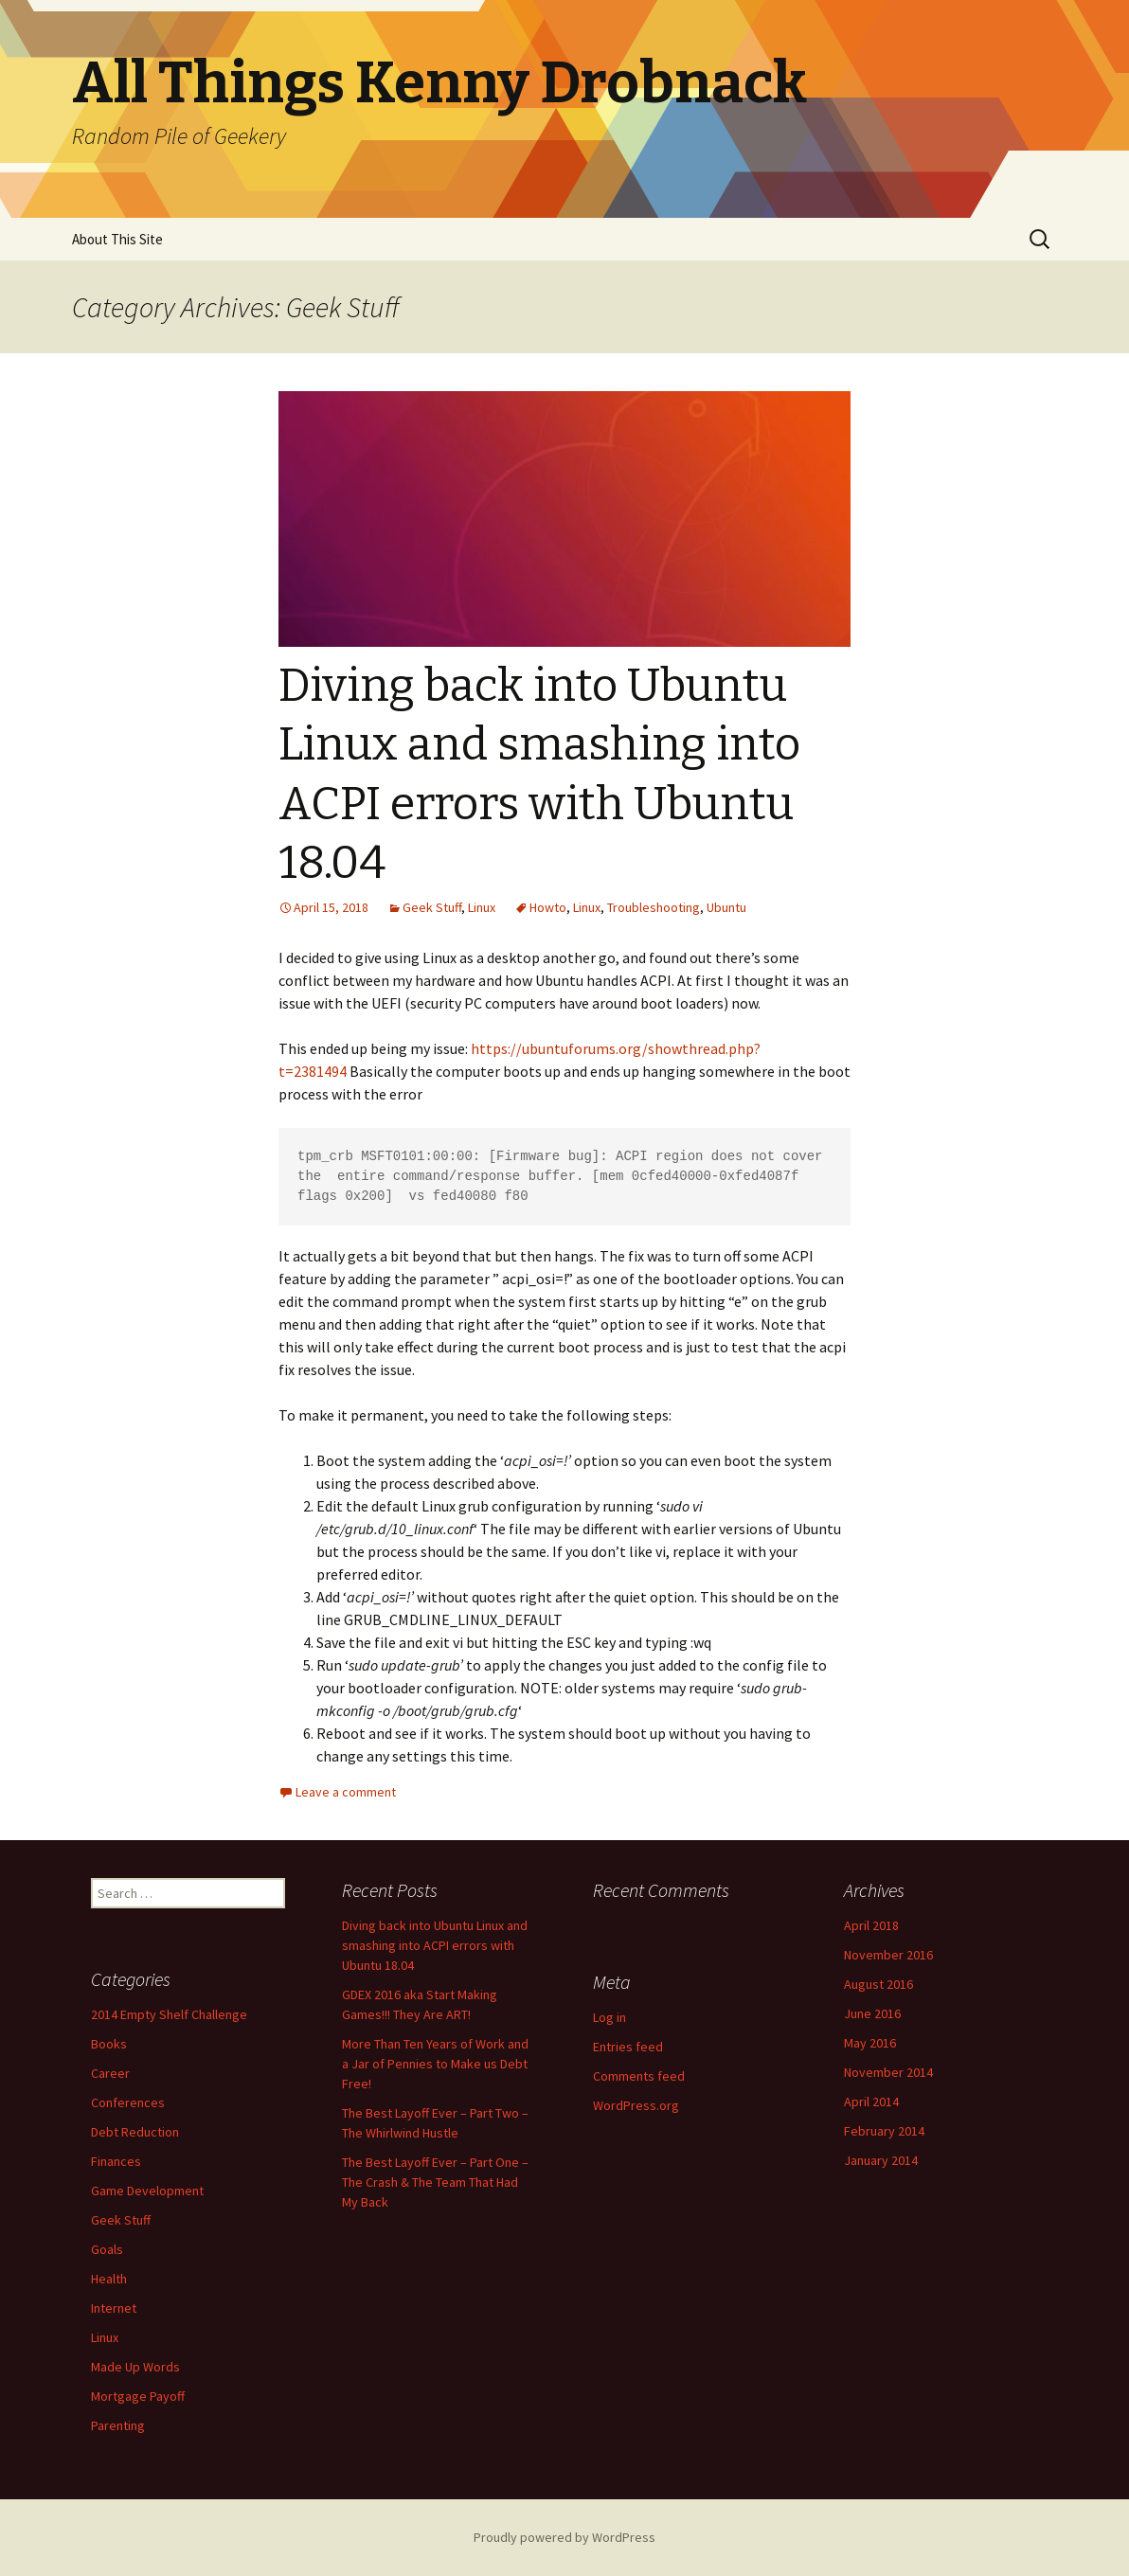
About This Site (117, 239)
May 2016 (870, 2042)
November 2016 (888, 1954)
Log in (609, 2017)
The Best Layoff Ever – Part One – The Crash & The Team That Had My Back (435, 2182)
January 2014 (881, 2160)
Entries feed (628, 2046)
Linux (481, 907)
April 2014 (871, 2101)
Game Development (147, 2190)
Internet (113, 2308)
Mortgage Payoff (138, 2396)
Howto (547, 907)
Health (109, 2278)
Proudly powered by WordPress (564, 2537)
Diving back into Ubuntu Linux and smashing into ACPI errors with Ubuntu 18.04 (435, 1945)
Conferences (128, 2102)
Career (110, 2073)
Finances (116, 2161)
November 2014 (888, 2072)
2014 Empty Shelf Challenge (169, 2014)
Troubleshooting (653, 907)
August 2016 (878, 1984)
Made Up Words (135, 2366)
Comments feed (639, 2075)
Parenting (118, 2425)
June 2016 (872, 2013)
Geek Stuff (432, 907)
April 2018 (871, 1925)
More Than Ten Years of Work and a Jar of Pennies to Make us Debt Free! (435, 2063)
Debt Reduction (135, 2131)
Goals (107, 2249)
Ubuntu (726, 907)
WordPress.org (636, 2105)
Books (109, 2043)
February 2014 (884, 2130)
